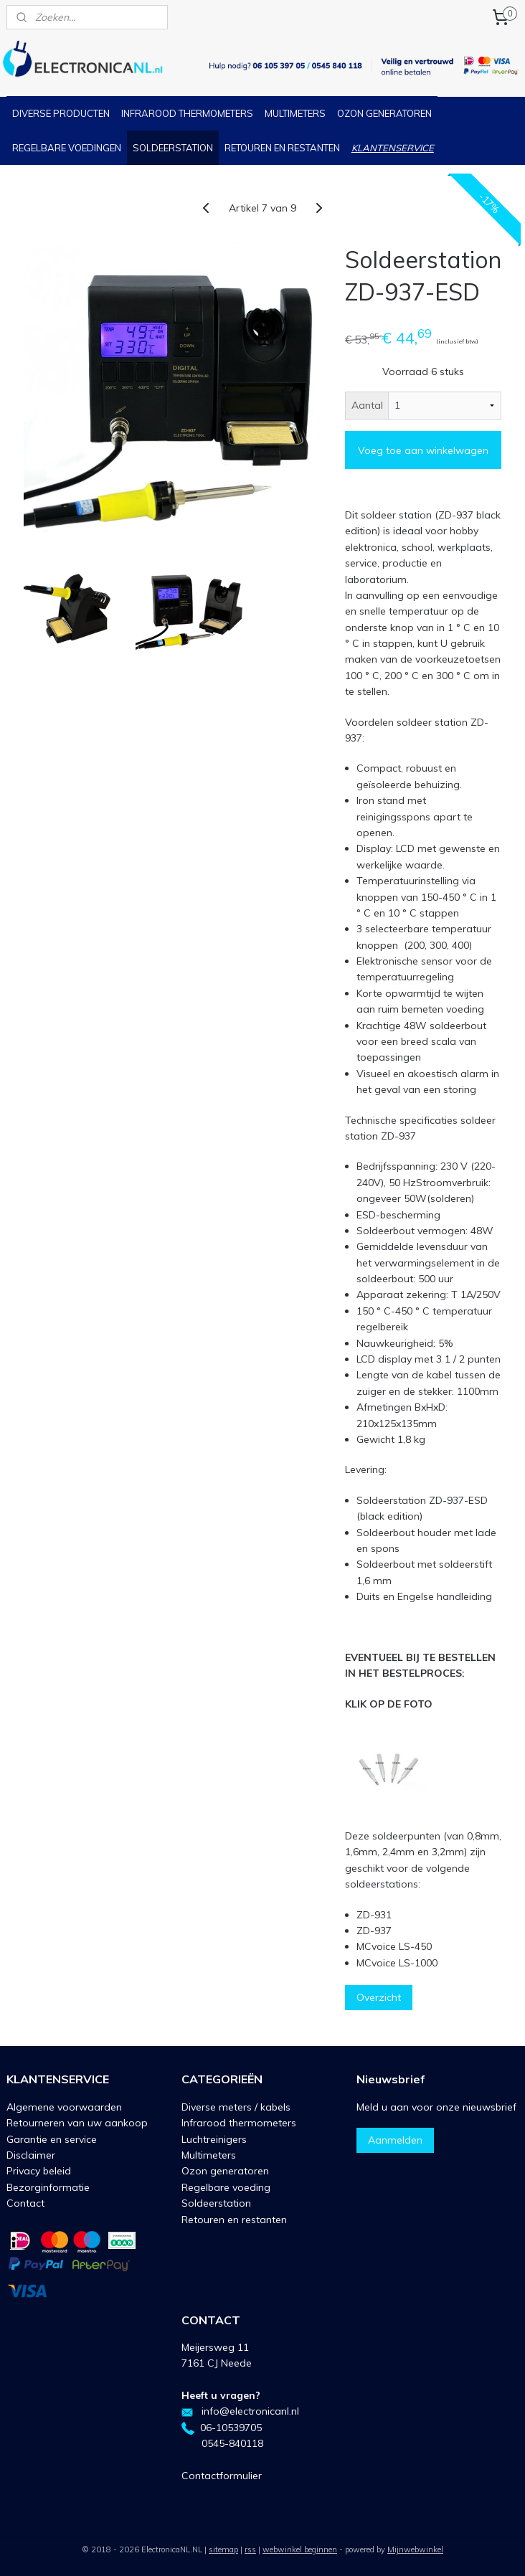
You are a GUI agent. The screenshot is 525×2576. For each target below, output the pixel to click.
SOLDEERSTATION (173, 147)
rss (250, 2549)
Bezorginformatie (48, 2187)
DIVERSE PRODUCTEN (61, 113)
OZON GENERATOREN (384, 113)
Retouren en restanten (234, 2219)
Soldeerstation (216, 2203)
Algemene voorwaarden (64, 2107)
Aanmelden (395, 2140)
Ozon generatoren (225, 2170)
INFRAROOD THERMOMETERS (187, 113)
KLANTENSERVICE (392, 147)
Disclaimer (30, 2155)
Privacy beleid (38, 2170)
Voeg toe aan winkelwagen (423, 450)
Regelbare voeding (225, 2187)
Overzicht (378, 1998)
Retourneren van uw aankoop (77, 2122)
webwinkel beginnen (299, 2549)
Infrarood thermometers (238, 2122)
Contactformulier (221, 2475)
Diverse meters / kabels (235, 2107)
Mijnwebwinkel (415, 2549)
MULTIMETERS (295, 113)
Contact (25, 2203)
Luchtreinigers (214, 2139)
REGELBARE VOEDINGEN (66, 147)
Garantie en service (51, 2139)
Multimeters (208, 2155)
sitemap (223, 2549)
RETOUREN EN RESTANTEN (282, 147)
